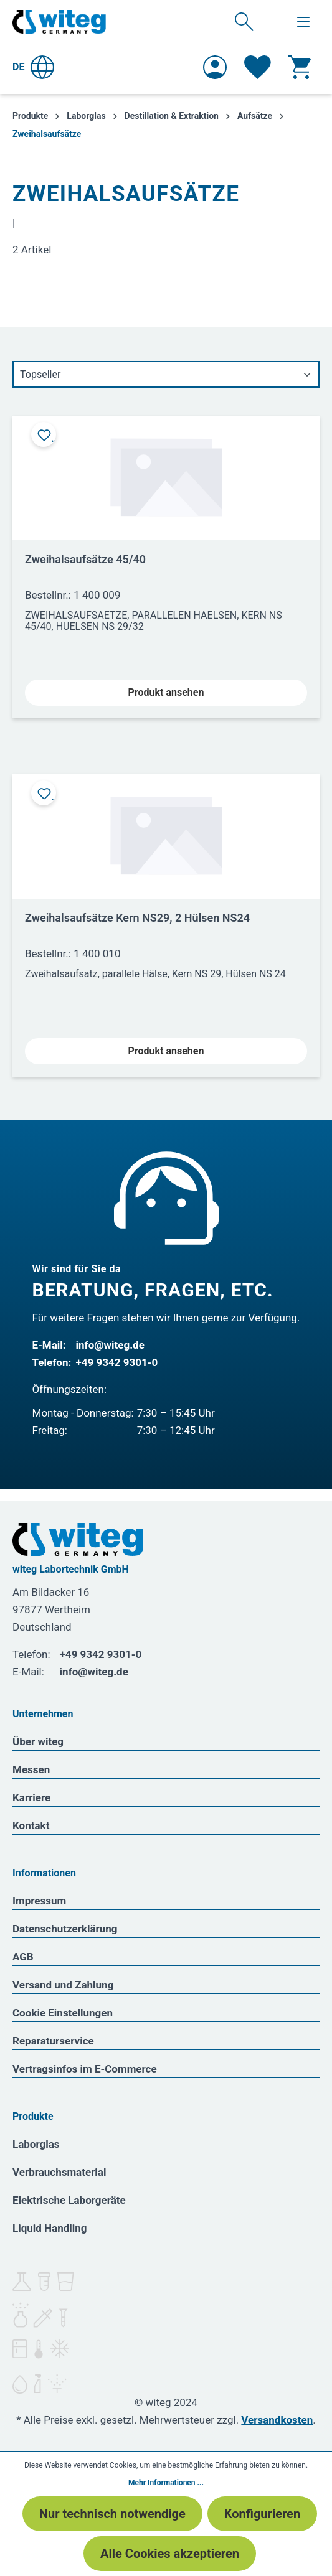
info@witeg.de (110, 1345)
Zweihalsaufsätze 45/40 (85, 559)
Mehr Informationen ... (166, 2482)
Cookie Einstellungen (62, 2013)
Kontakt (30, 1825)
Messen (31, 1769)
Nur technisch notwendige (112, 2513)
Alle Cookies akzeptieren (169, 2553)
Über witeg (38, 1741)
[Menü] (303, 21)
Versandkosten (277, 2420)
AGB (23, 1957)
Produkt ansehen (166, 692)
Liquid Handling (49, 2228)
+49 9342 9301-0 (117, 1362)
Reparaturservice (53, 2041)
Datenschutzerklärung (65, 1929)
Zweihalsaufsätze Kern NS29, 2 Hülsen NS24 (137, 917)
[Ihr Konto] (214, 67)
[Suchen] (244, 21)
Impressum (39, 1901)
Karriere (31, 1797)
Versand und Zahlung (62, 1985)
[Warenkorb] (300, 67)
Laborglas (36, 2144)
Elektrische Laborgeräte (69, 2200)
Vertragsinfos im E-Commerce (84, 2069)
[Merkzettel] (257, 67)
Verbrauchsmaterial (59, 2172)
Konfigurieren (262, 2513)
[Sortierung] (166, 374)
